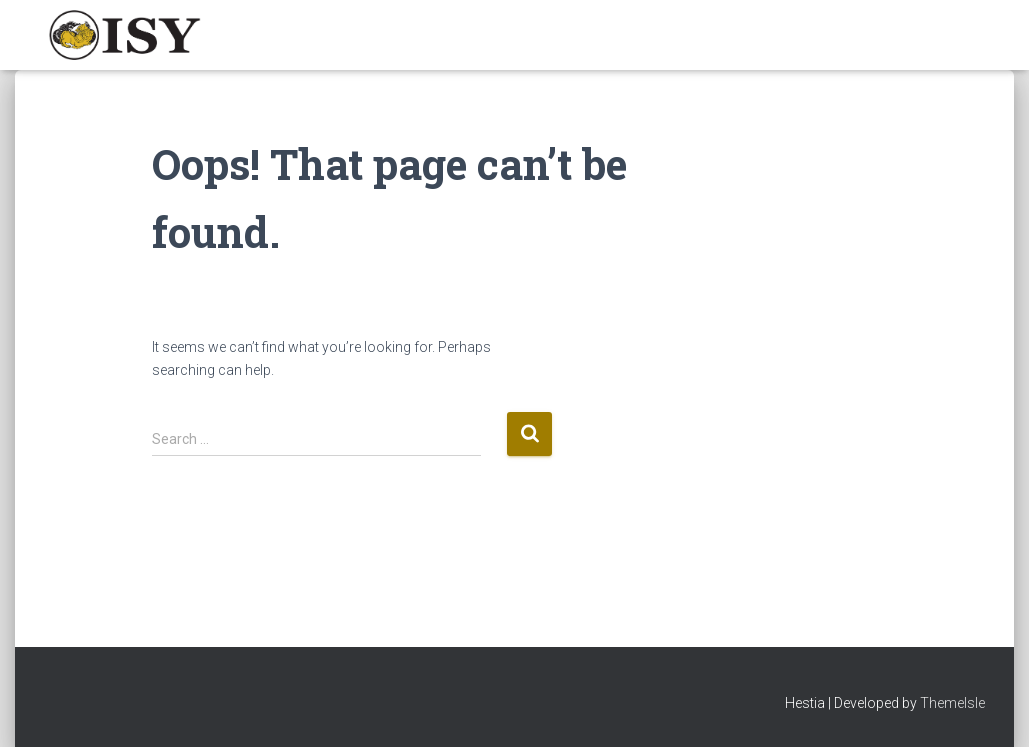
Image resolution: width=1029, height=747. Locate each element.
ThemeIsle (952, 703)
